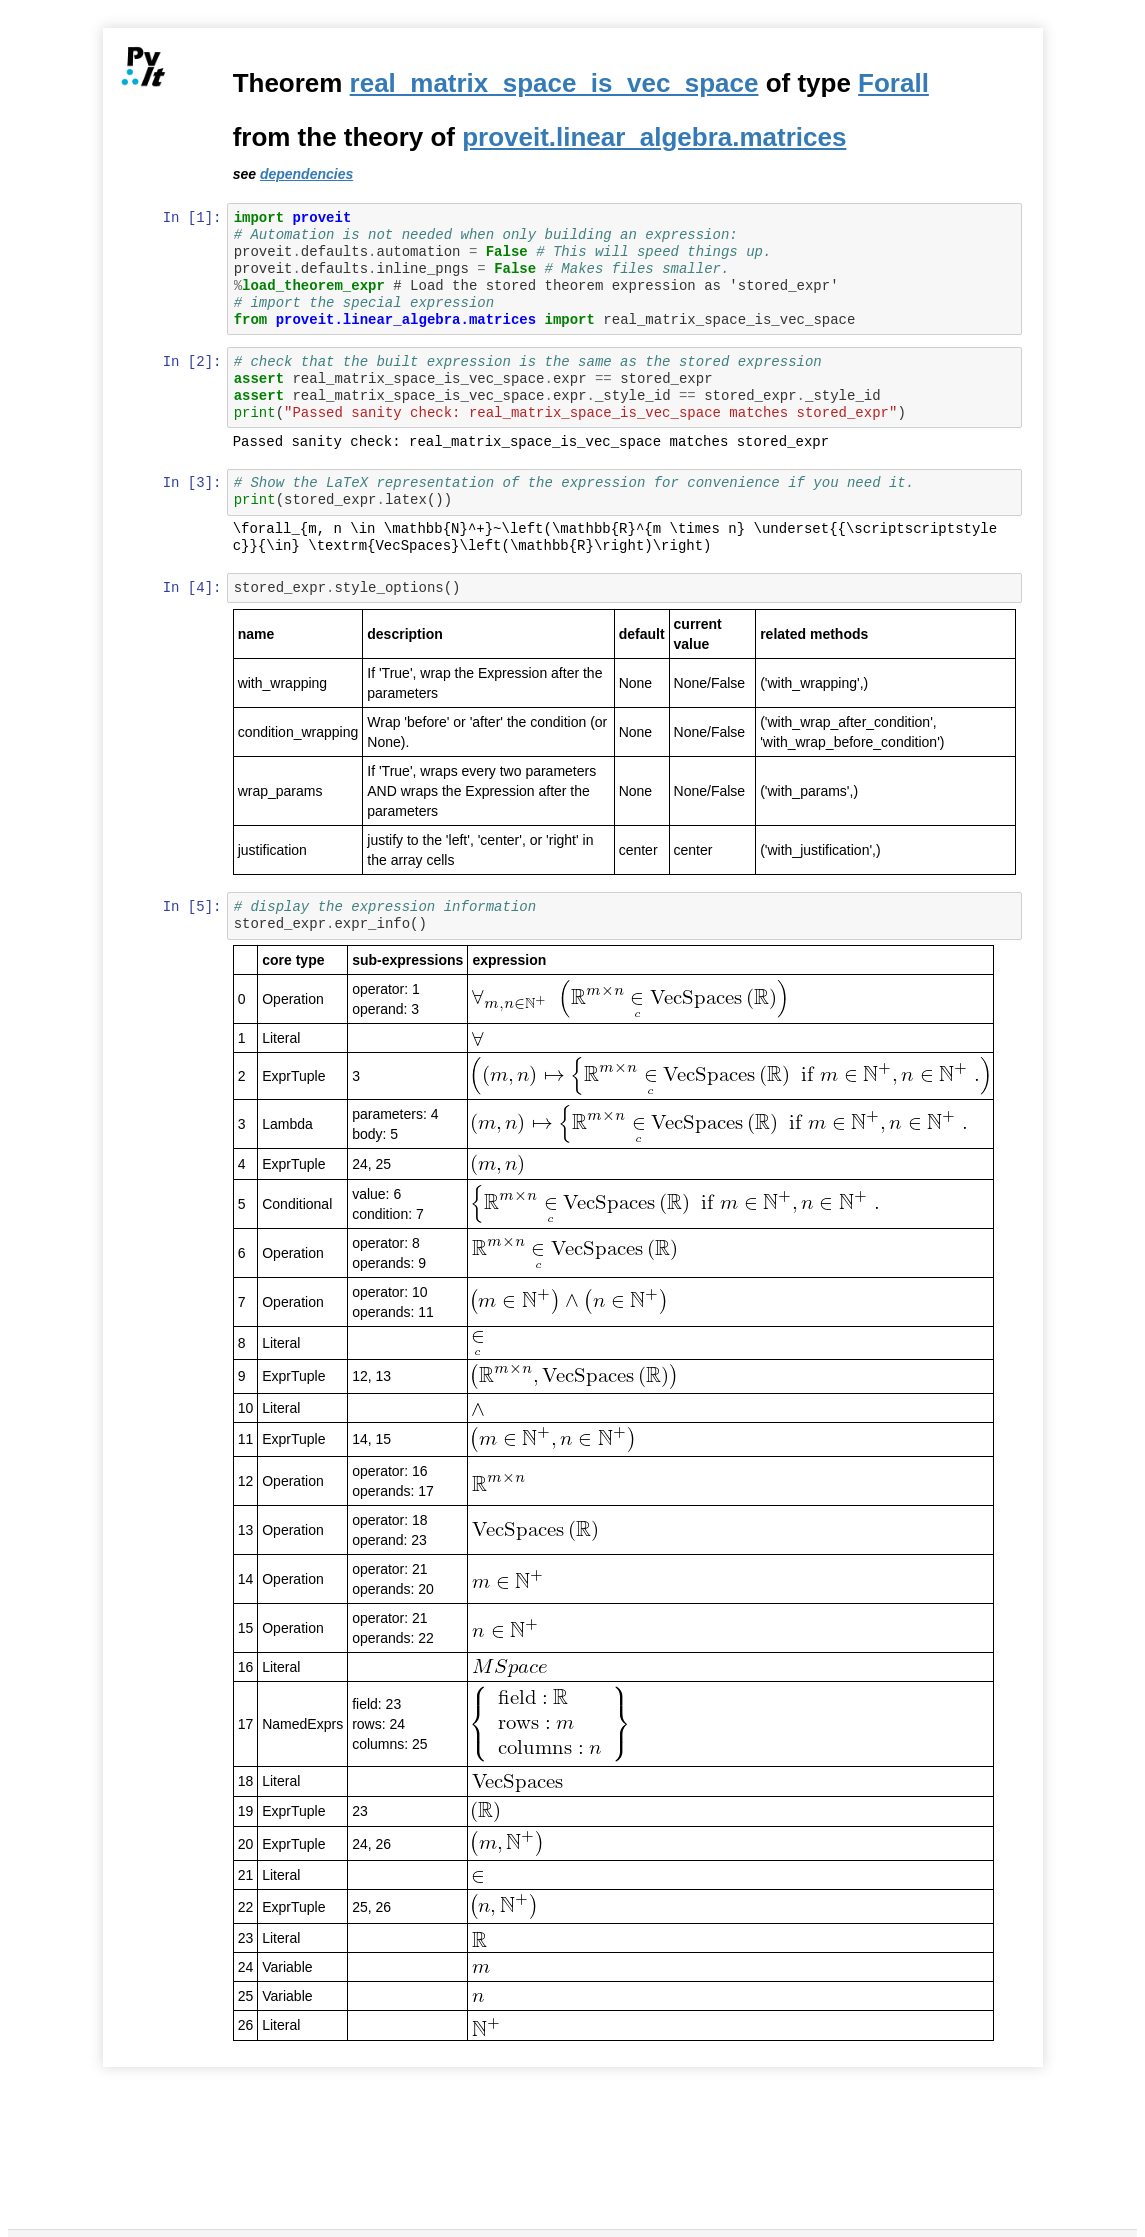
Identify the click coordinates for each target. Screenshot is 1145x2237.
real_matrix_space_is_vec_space (555, 83)
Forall (895, 83)
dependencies (307, 174)
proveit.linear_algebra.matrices (656, 137)
